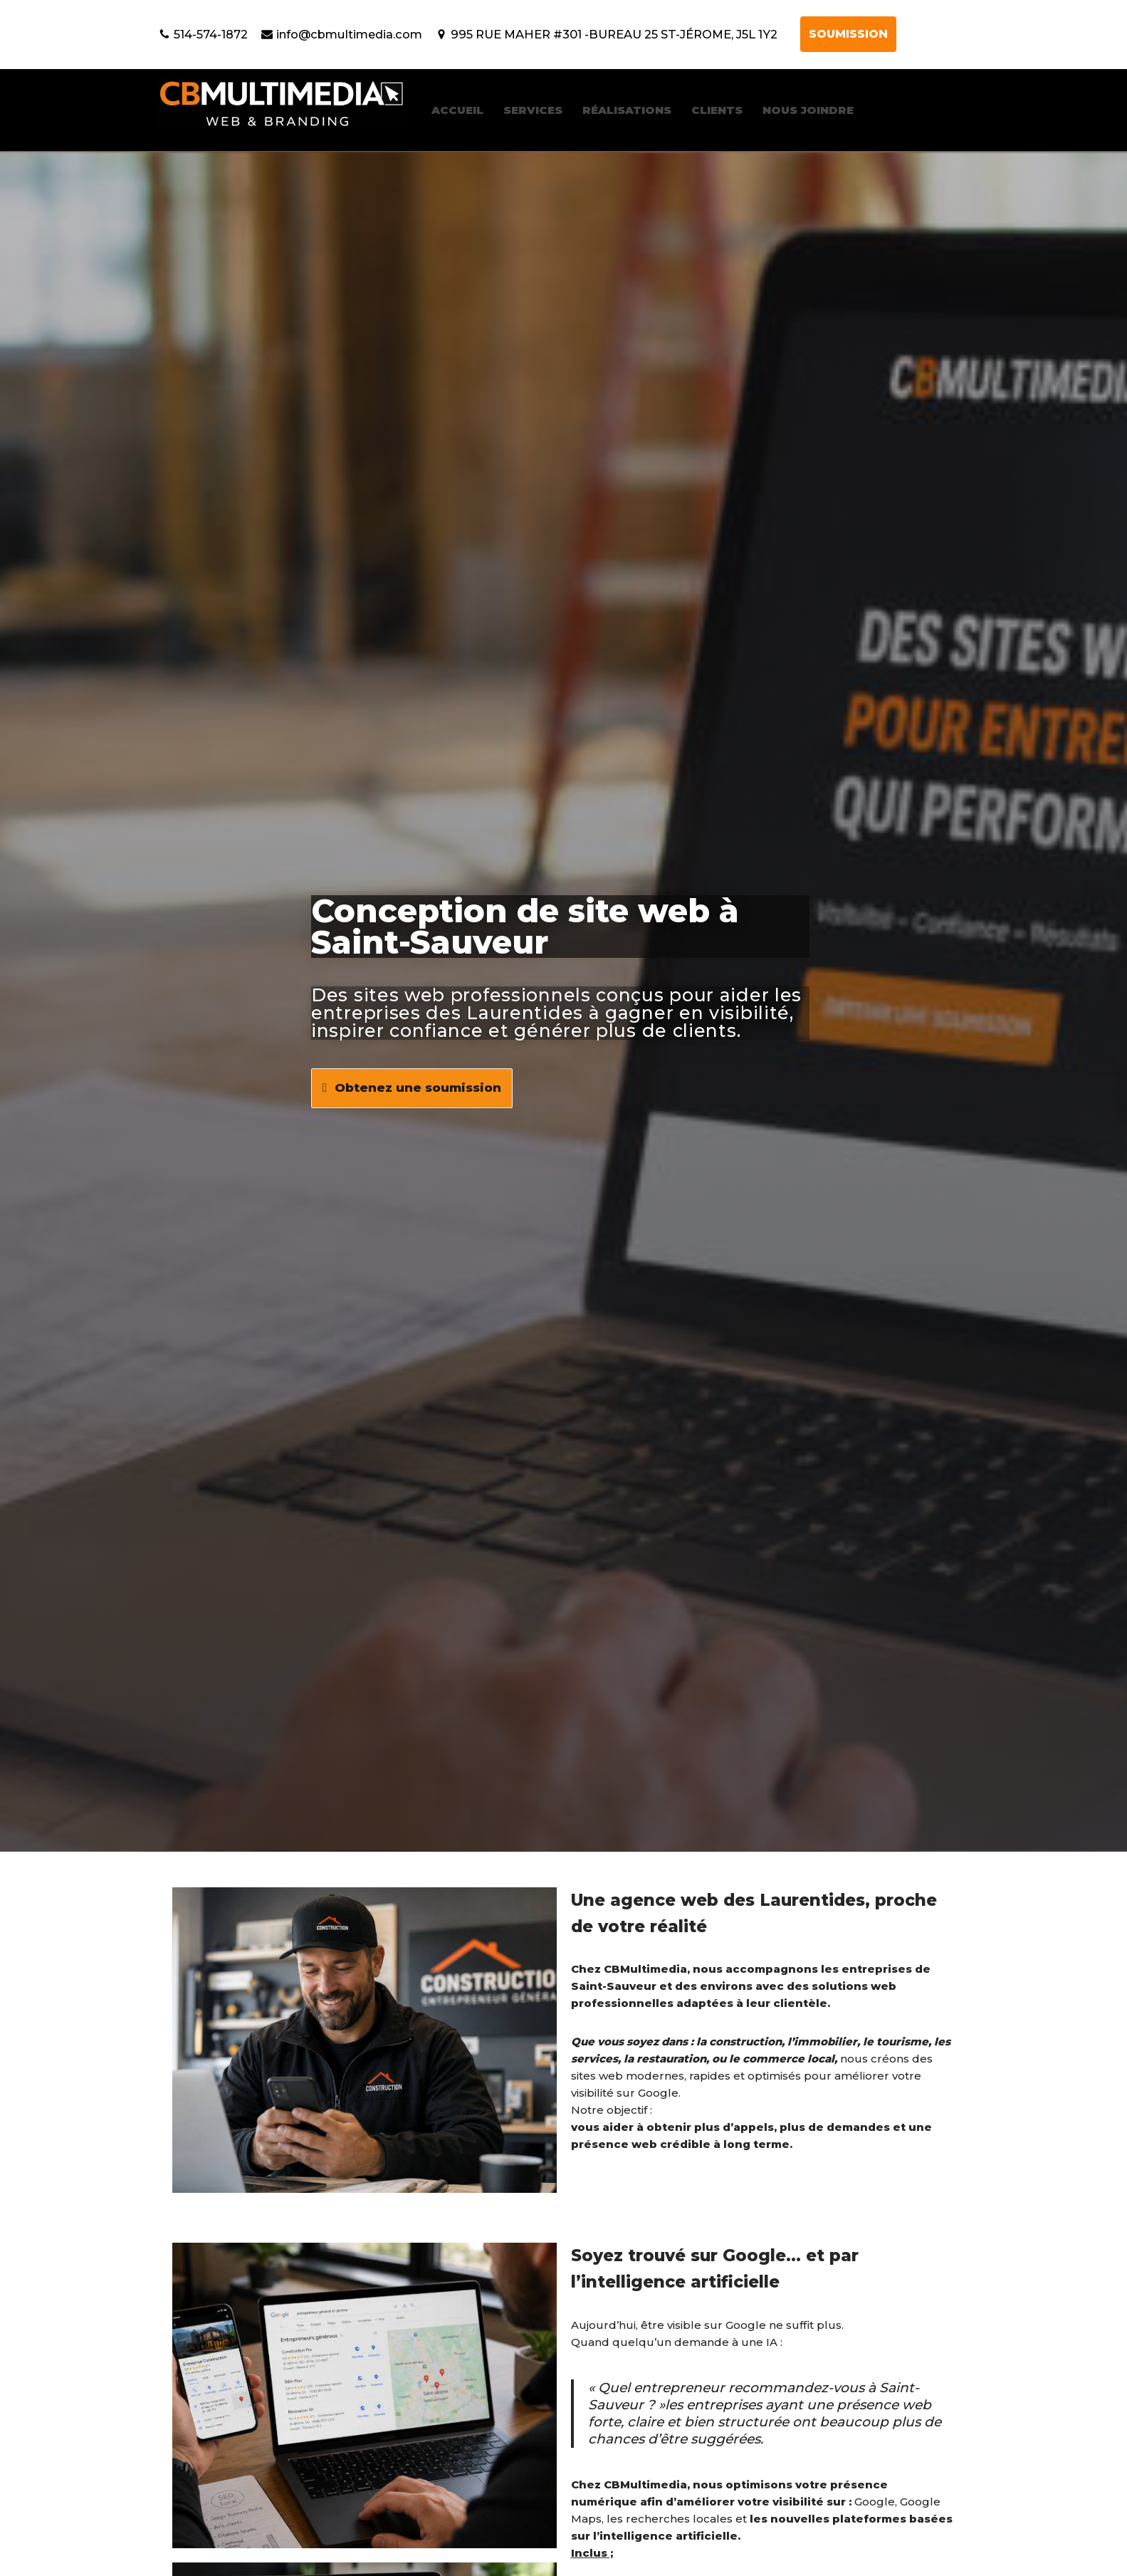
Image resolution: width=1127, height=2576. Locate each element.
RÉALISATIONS (626, 110)
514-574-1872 (211, 34)
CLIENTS (717, 110)
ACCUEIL (457, 110)
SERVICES (532, 110)
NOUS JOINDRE (808, 110)
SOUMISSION (848, 34)
